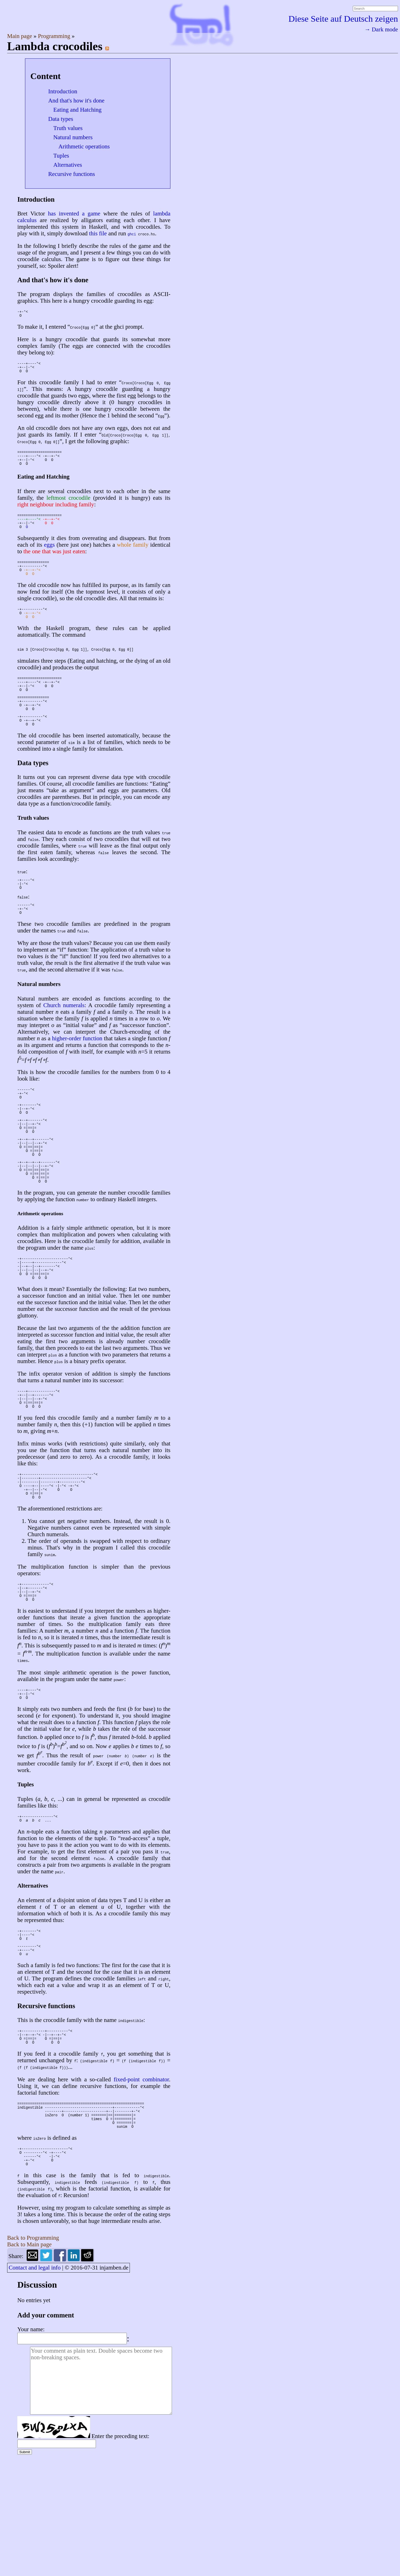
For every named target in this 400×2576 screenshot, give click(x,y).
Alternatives (67, 165)
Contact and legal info (35, 2387)
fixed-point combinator (141, 2186)
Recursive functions (71, 174)
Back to (33, 2357)
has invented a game (74, 213)
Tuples (61, 155)
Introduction (62, 91)
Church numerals (63, 1047)
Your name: (31, 2448)
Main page (20, 36)
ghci (132, 234)
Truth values (68, 128)
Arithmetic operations (84, 146)
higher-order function (77, 1080)
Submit (24, 2571)
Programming (55, 36)
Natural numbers (73, 137)
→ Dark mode (381, 29)
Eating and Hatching (77, 110)
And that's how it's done (76, 100)
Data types (60, 119)
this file (98, 233)
